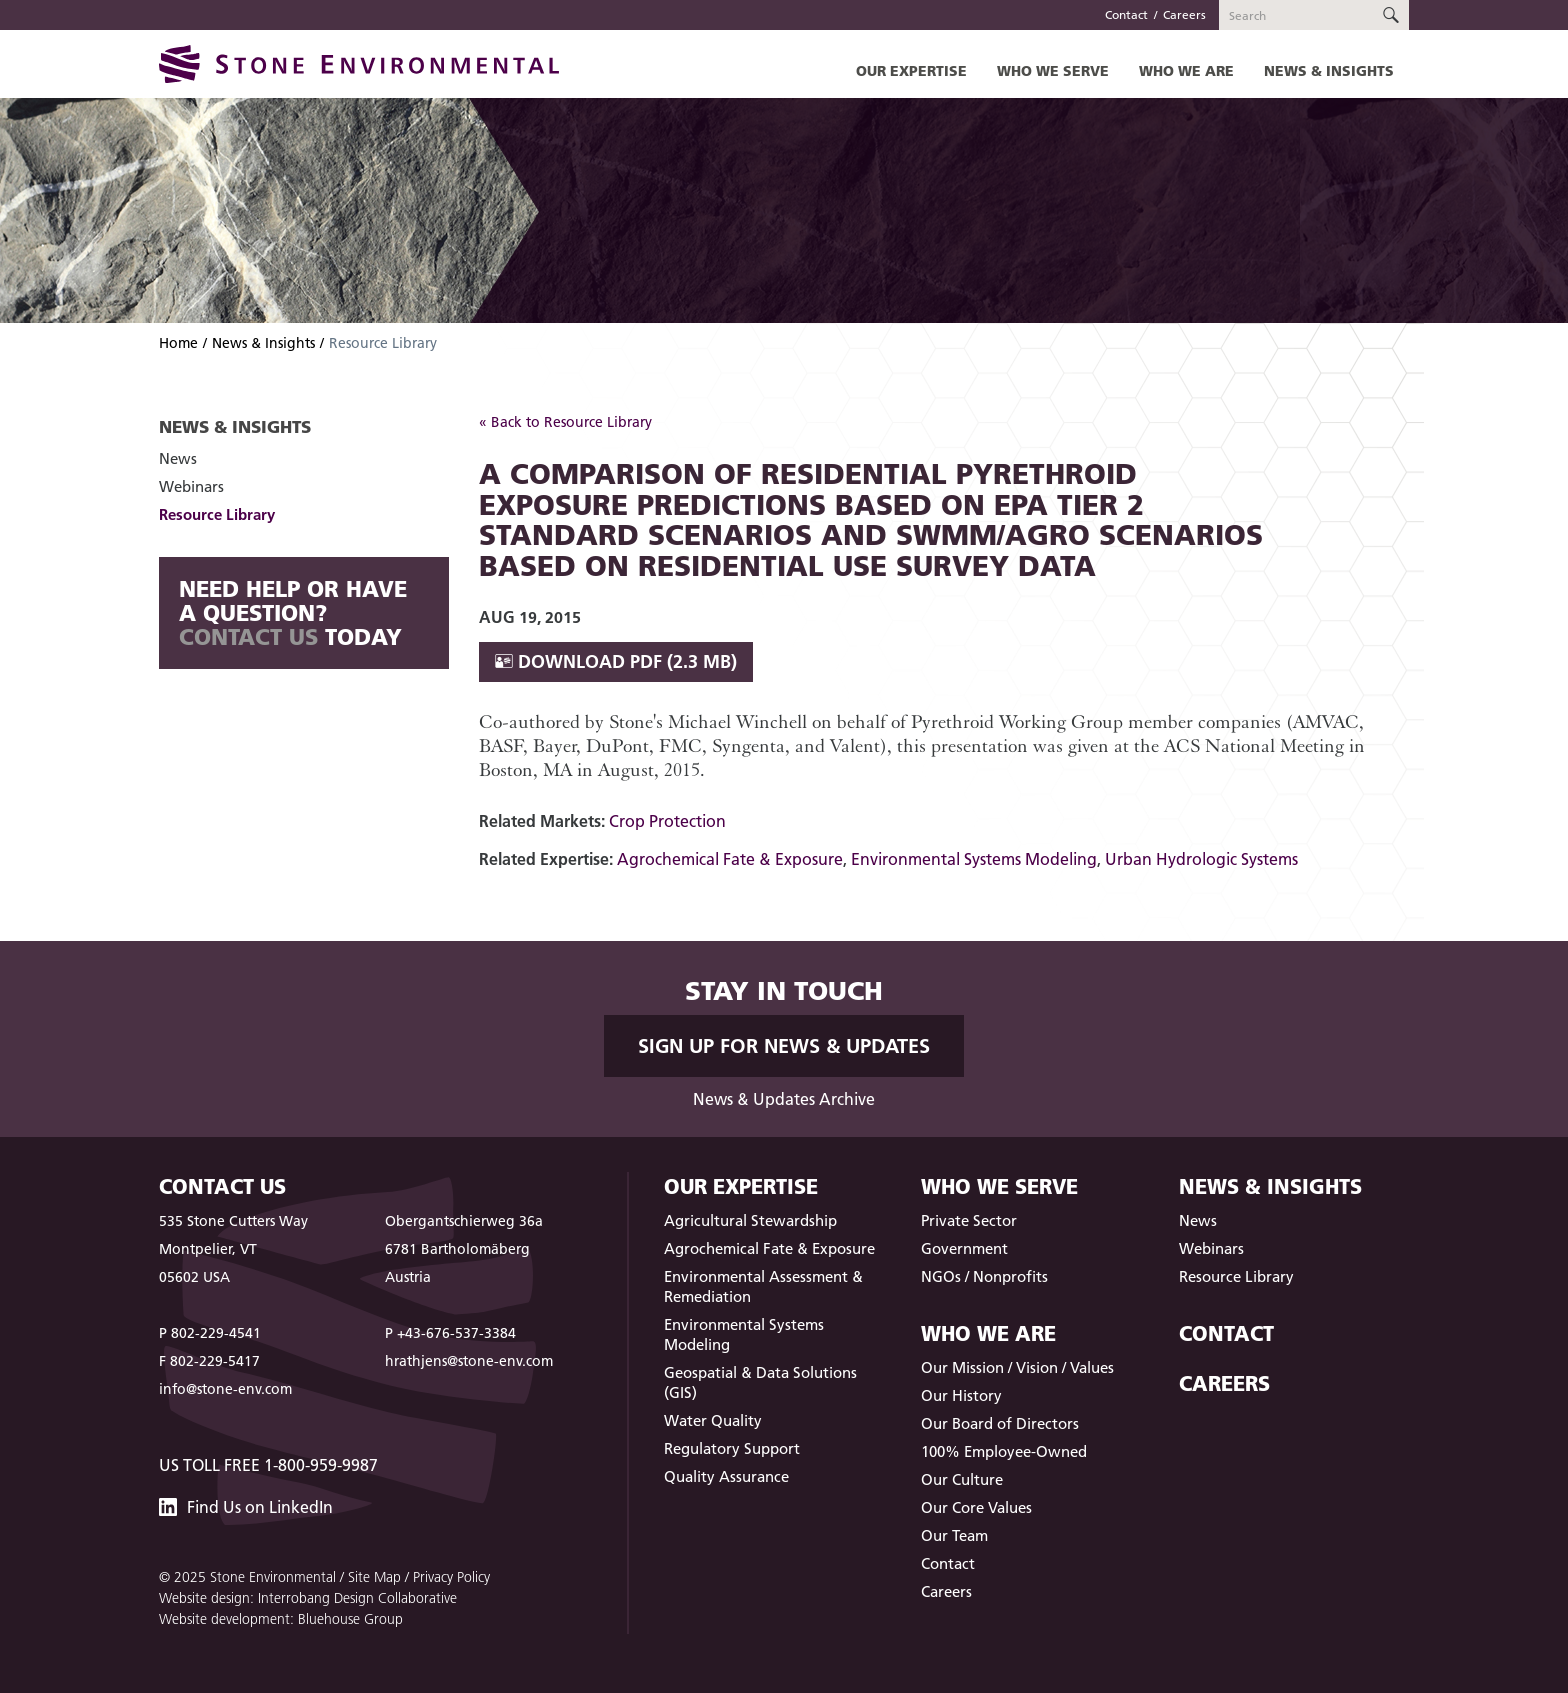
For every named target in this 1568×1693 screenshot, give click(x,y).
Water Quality (713, 1420)
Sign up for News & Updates (784, 1046)
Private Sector (969, 1220)
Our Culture (962, 1479)
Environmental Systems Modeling (974, 859)
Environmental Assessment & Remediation (763, 1286)
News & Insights (1329, 70)
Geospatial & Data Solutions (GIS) (760, 1382)
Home (178, 343)
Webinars (191, 486)
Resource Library (217, 514)
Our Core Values (976, 1507)
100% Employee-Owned (1004, 1451)
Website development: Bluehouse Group (281, 1619)
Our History (961, 1395)
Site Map (374, 1577)
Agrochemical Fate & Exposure (730, 859)
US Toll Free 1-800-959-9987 (268, 1465)
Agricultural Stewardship (750, 1220)
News (178, 458)
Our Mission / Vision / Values (1017, 1367)
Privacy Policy (451, 1577)
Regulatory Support (732, 1448)
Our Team (954, 1535)
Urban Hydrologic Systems (1201, 859)
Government (964, 1248)
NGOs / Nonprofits (984, 1276)
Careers (1184, 14)
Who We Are (1186, 70)
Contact (1126, 14)
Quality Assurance (726, 1476)
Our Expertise (911, 70)
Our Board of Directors (1000, 1423)
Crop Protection (667, 821)
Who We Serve (1053, 70)
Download (616, 661)
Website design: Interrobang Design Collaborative (308, 1598)
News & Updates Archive (784, 1099)
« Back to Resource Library (565, 422)
